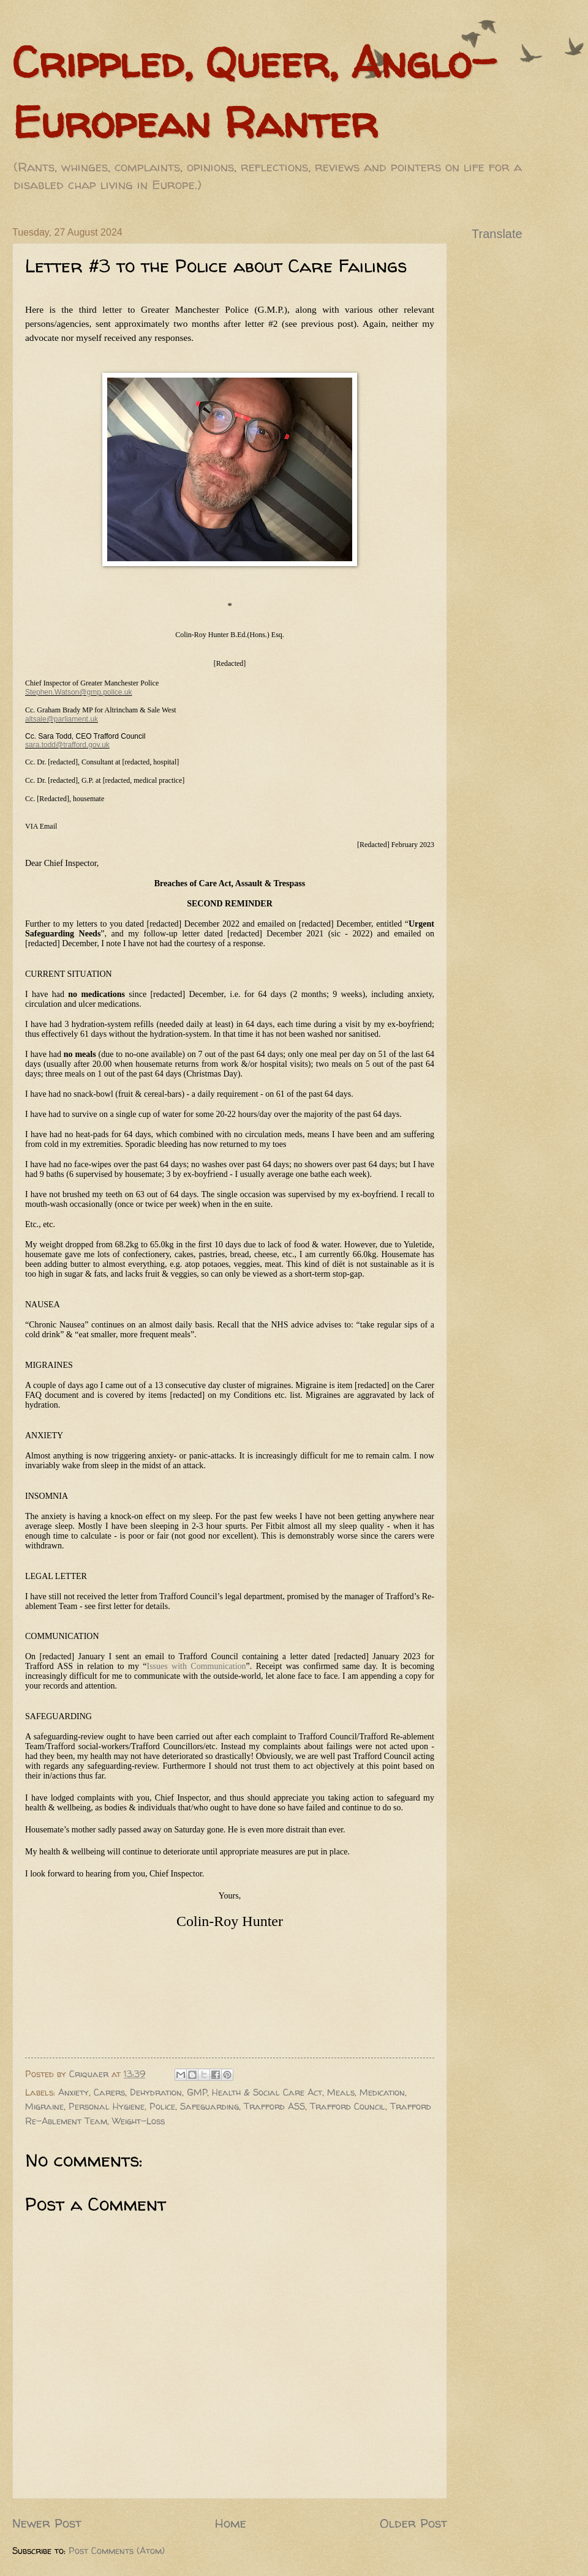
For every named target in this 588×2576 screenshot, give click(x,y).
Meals (341, 2092)
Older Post (413, 2522)
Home (230, 2522)
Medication (382, 2092)
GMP (197, 2092)
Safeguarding (209, 2106)
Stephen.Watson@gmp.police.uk (78, 692)
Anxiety (73, 2092)
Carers (109, 2092)
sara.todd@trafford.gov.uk (67, 745)
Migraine (44, 2106)
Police (162, 2106)
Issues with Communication (196, 1666)
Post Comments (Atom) (117, 2551)
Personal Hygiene (107, 2106)
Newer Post (46, 2522)
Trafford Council (347, 2106)
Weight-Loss (138, 2121)
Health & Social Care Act (267, 2092)
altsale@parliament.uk (61, 719)
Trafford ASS (274, 2106)
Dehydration (156, 2092)
